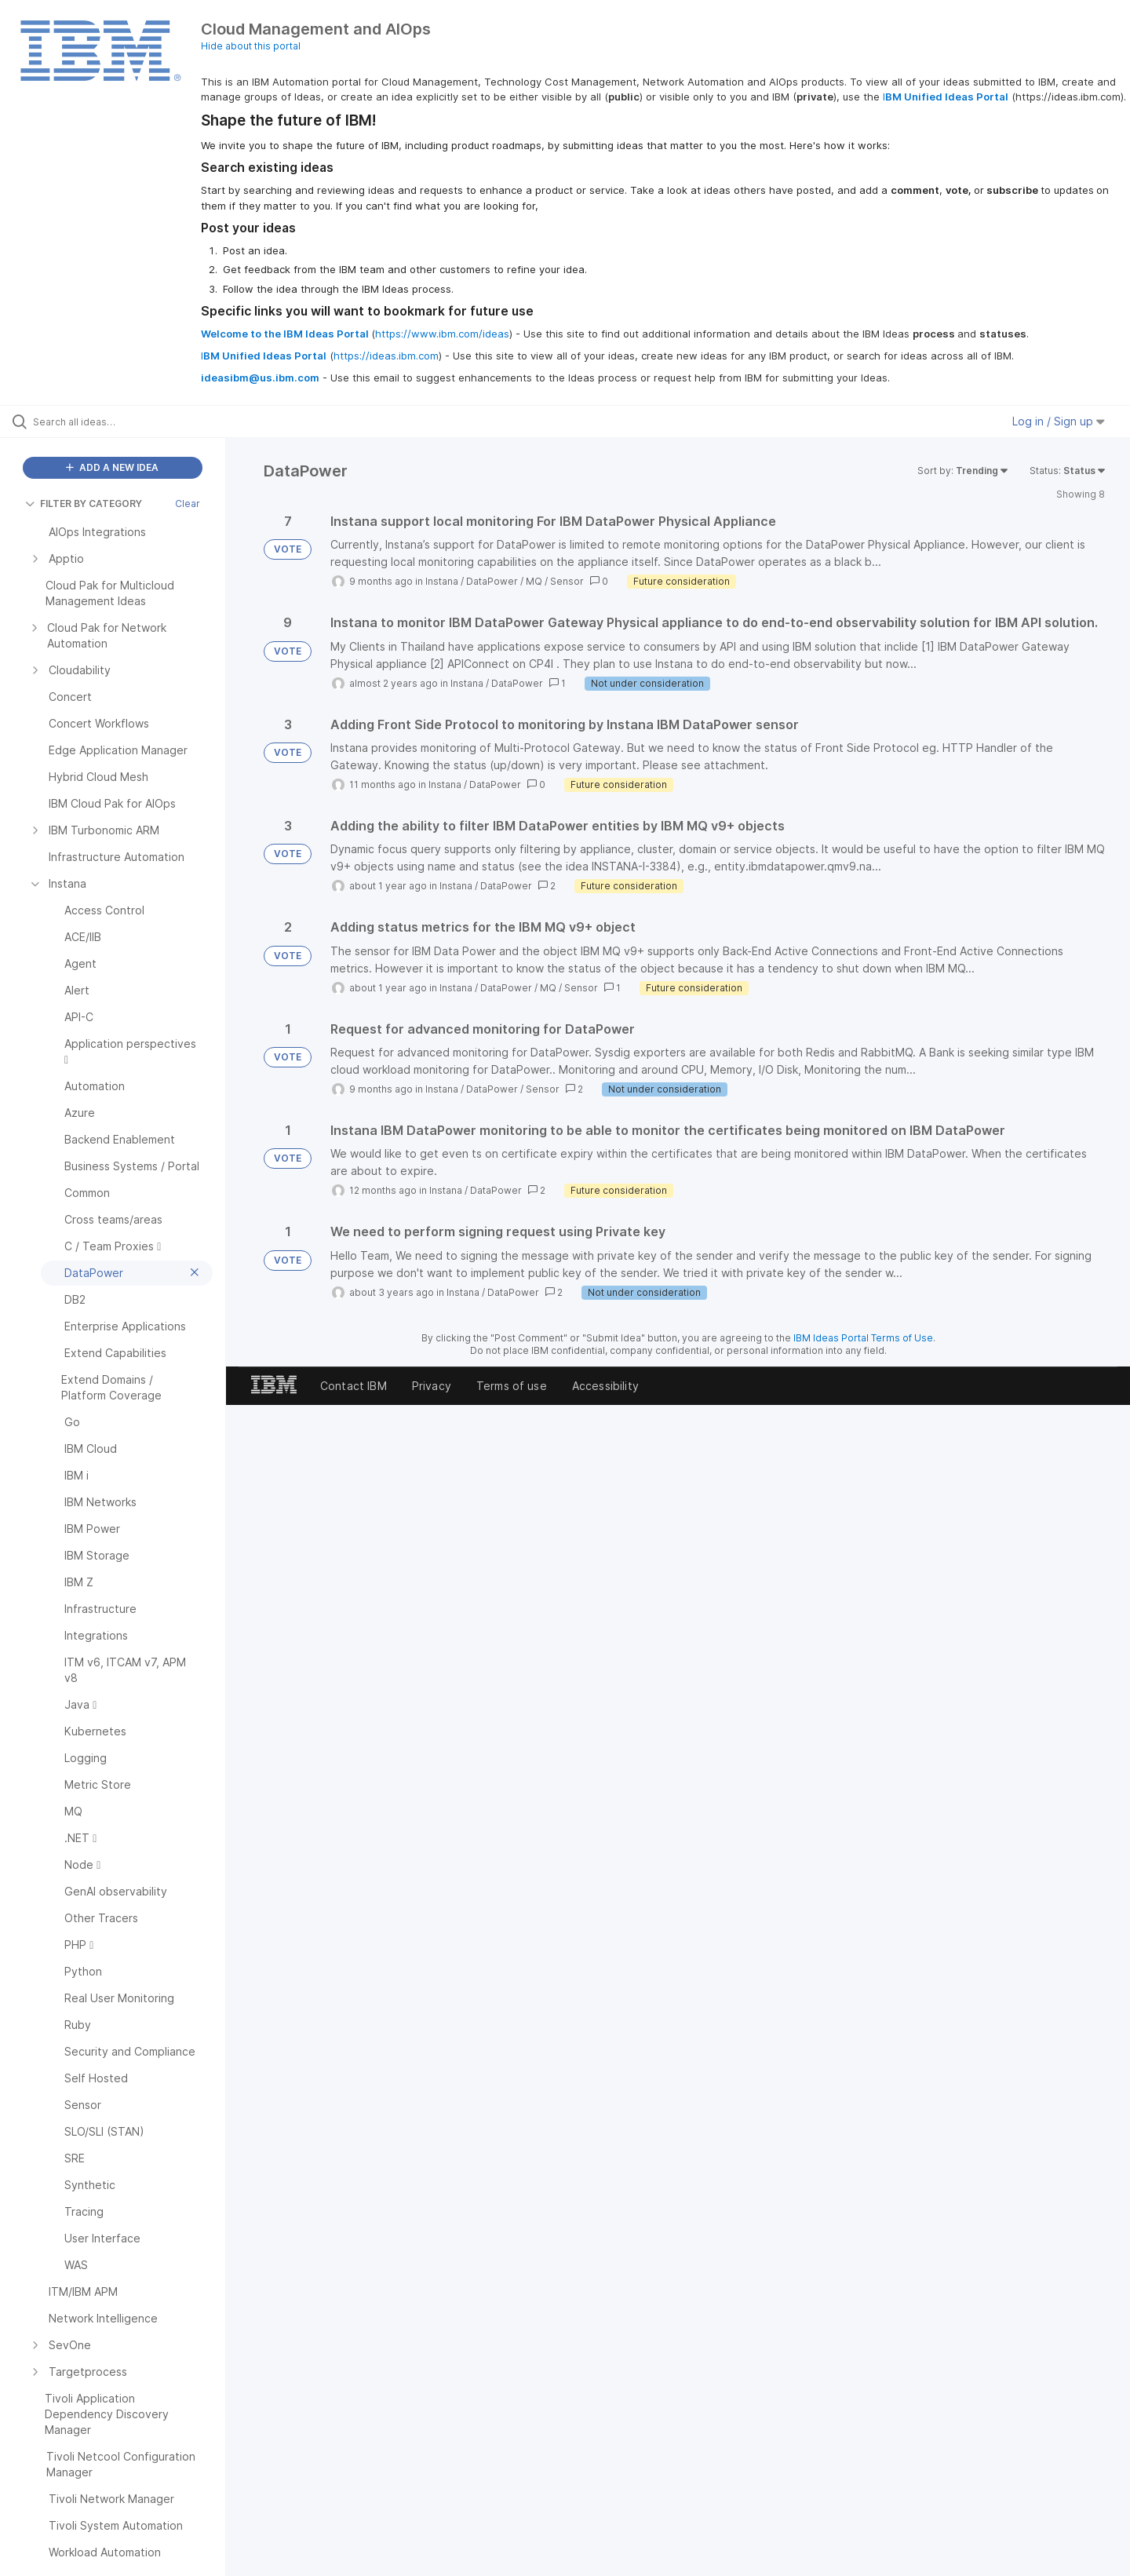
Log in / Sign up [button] (1058, 421)
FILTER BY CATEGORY (83, 503)
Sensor (567, 581)
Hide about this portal (251, 46)
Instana (441, 581)
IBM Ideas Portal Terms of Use (863, 1338)
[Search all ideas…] (133, 421)
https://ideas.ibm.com (386, 355)
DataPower (492, 581)
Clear (187, 503)
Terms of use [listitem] (511, 1385)
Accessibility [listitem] (605, 1385)
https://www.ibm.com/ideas (442, 333)
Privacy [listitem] (431, 1385)
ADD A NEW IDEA (112, 467)
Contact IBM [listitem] (353, 1385)
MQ (534, 581)
